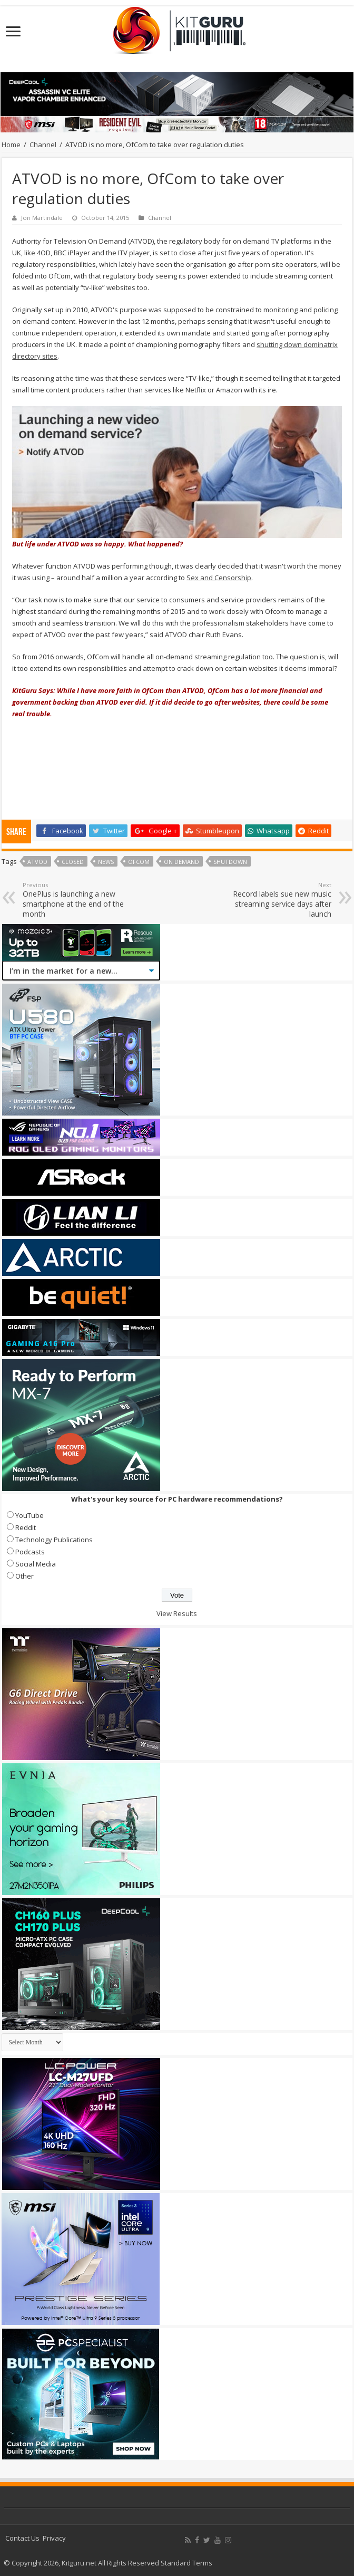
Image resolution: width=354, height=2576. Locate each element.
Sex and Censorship (218, 577)
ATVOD (37, 862)
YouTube (29, 1515)
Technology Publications (54, 1539)
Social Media (35, 1564)
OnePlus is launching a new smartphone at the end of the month (77, 900)
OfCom (139, 862)
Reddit (25, 1527)
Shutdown (230, 862)
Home (11, 144)
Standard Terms (186, 2563)
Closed (73, 862)
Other (24, 1576)
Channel (43, 144)
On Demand (181, 862)
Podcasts (30, 1551)
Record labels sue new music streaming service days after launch (277, 900)
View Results (176, 1613)
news (106, 862)
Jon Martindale (42, 218)
